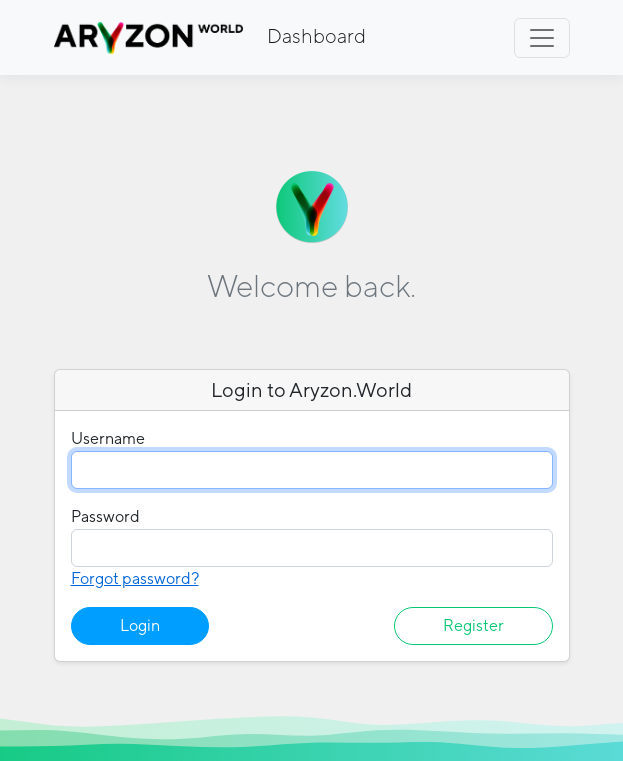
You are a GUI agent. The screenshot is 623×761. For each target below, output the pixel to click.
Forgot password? (135, 578)
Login (140, 625)
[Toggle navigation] (542, 38)
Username (108, 438)
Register (473, 625)
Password (105, 516)
